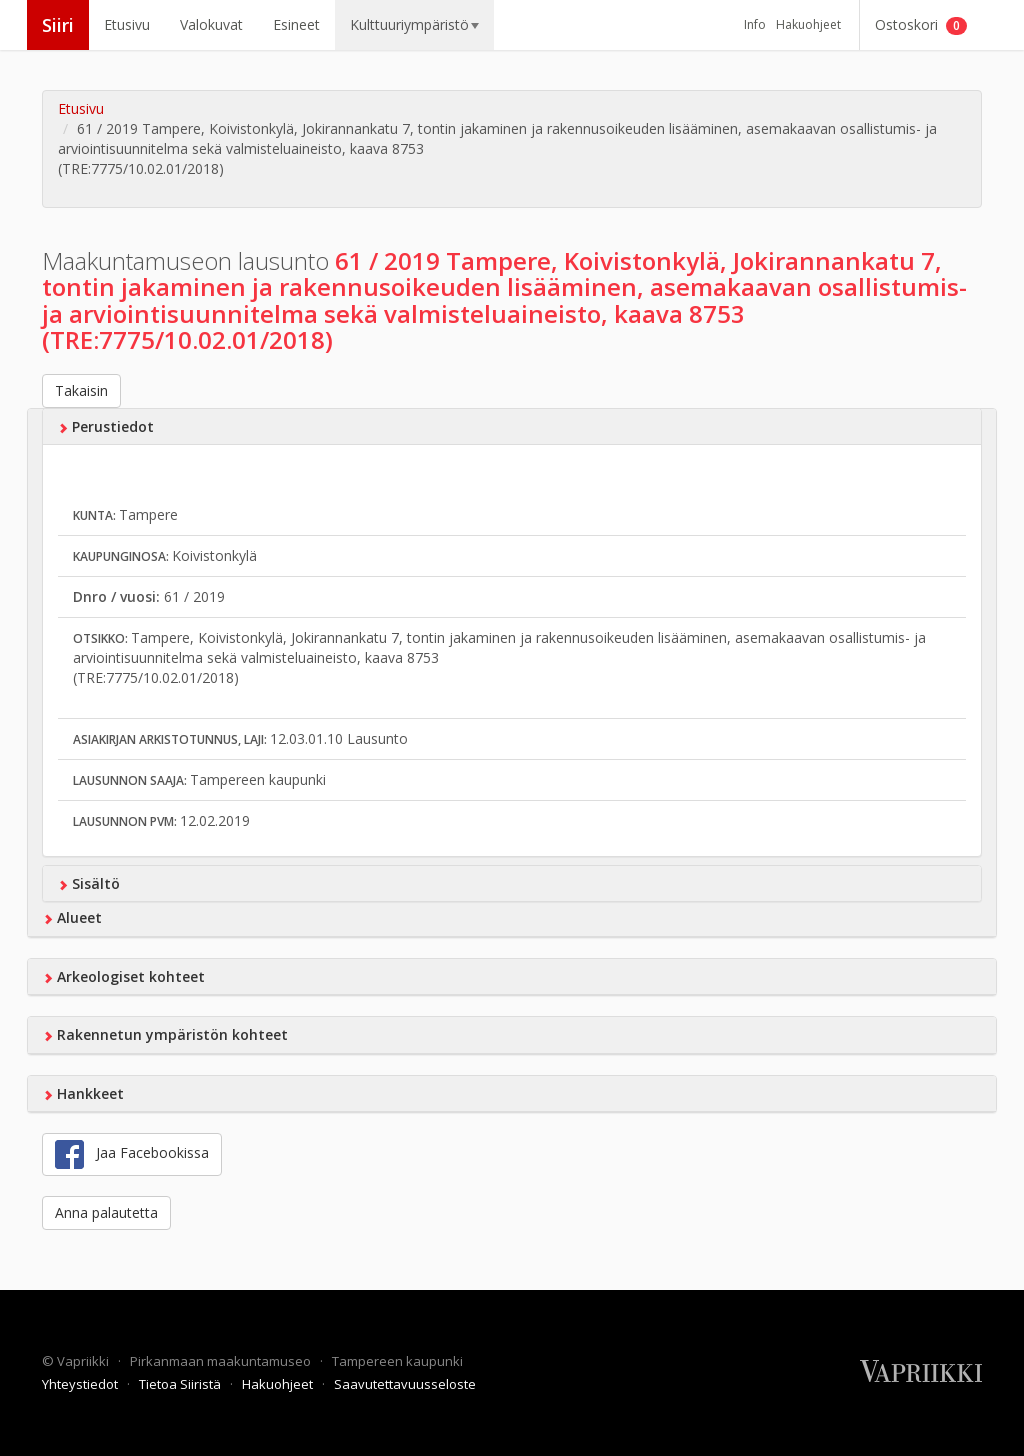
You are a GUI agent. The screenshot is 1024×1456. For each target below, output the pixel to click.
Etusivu (127, 24)
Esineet (296, 24)
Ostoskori (921, 25)
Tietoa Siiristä (181, 1384)
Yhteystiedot (81, 1384)
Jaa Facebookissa (132, 1154)
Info (755, 24)
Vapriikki (84, 1361)
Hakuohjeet (808, 24)
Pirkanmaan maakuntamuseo (222, 1361)
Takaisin (81, 390)
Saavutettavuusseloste (405, 1384)
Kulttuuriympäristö (414, 24)
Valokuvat (211, 24)
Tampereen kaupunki (397, 1361)
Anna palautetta (106, 1212)
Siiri (58, 25)
